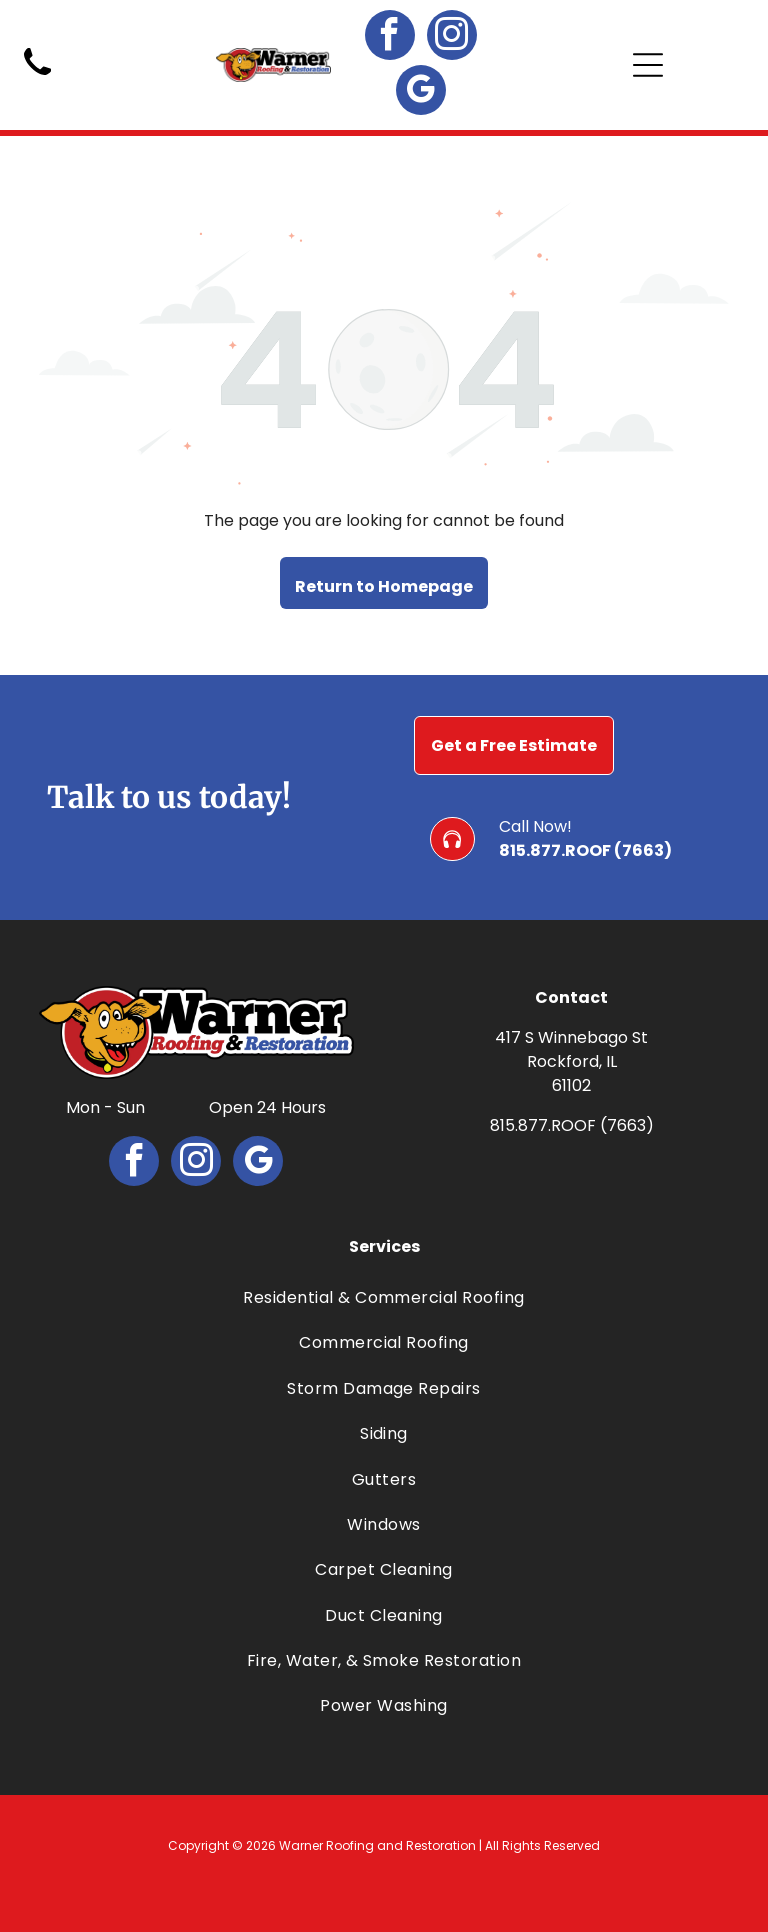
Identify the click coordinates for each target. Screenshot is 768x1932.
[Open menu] (648, 65)
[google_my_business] (421, 92)
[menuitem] (384, 1297)
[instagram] (452, 37)
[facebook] (390, 37)
